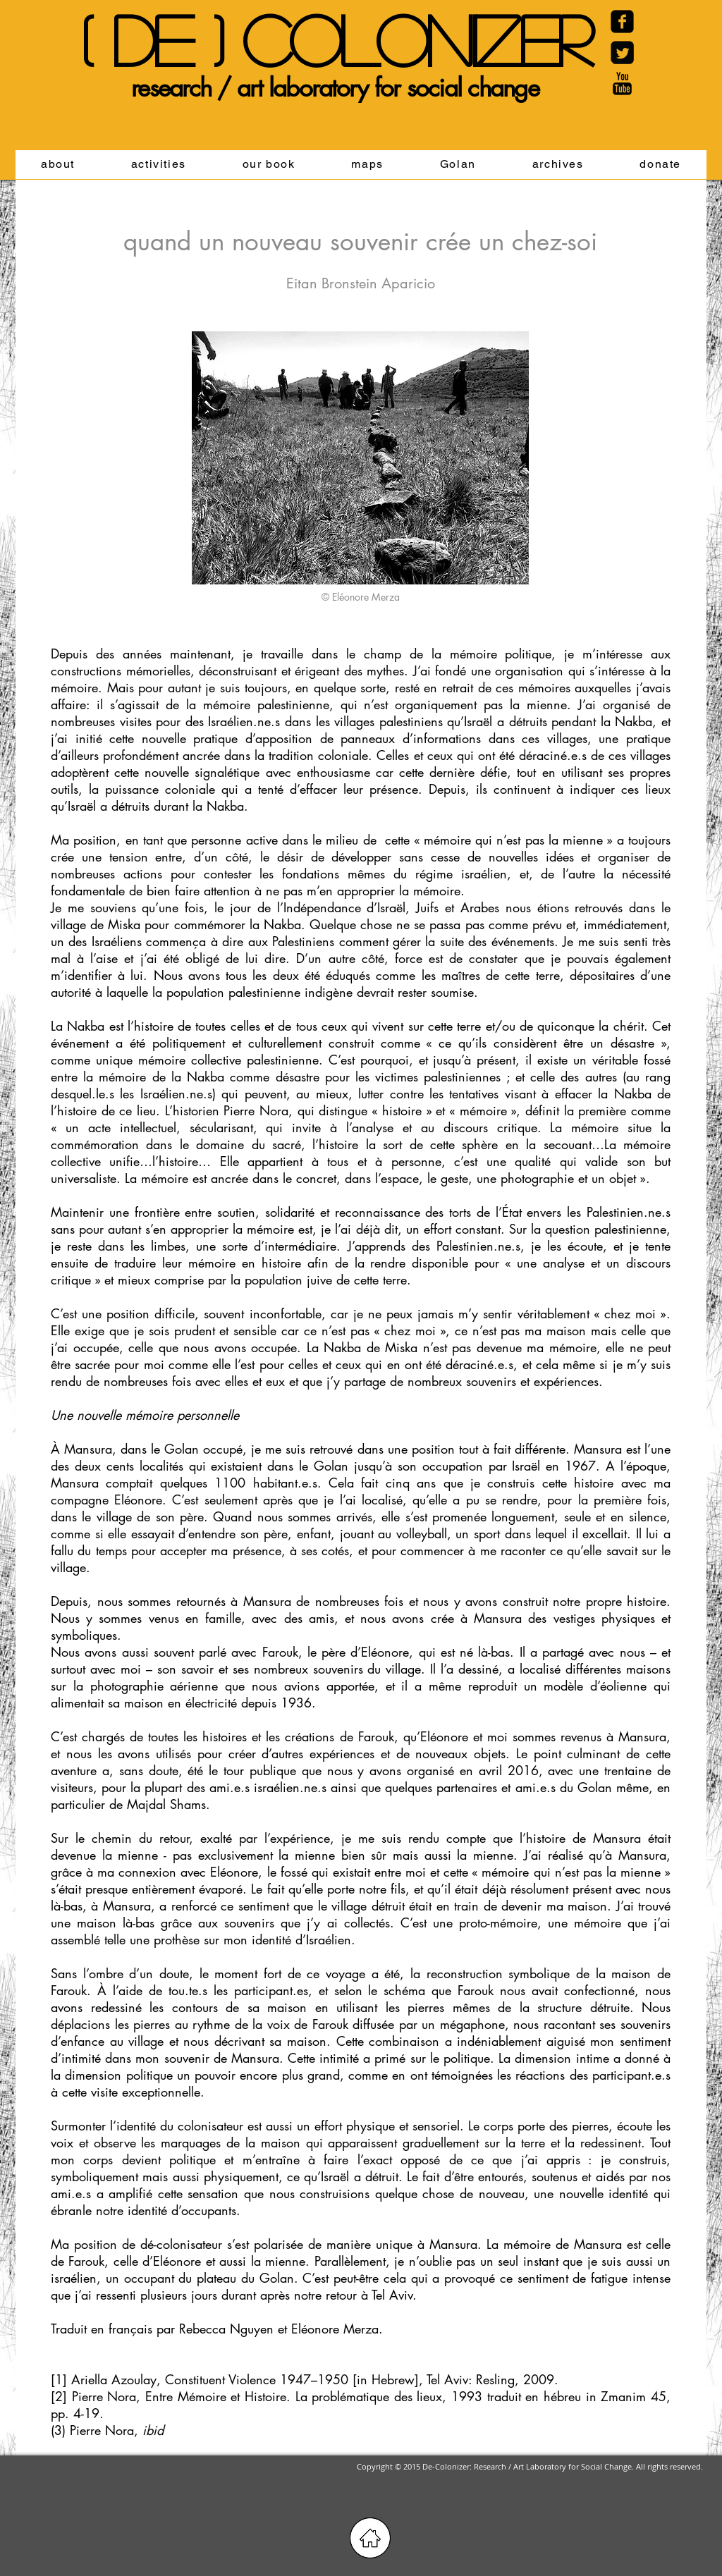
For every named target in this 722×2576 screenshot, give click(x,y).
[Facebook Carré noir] (622, 21)
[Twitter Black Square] (622, 52)
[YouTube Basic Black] (622, 83)
